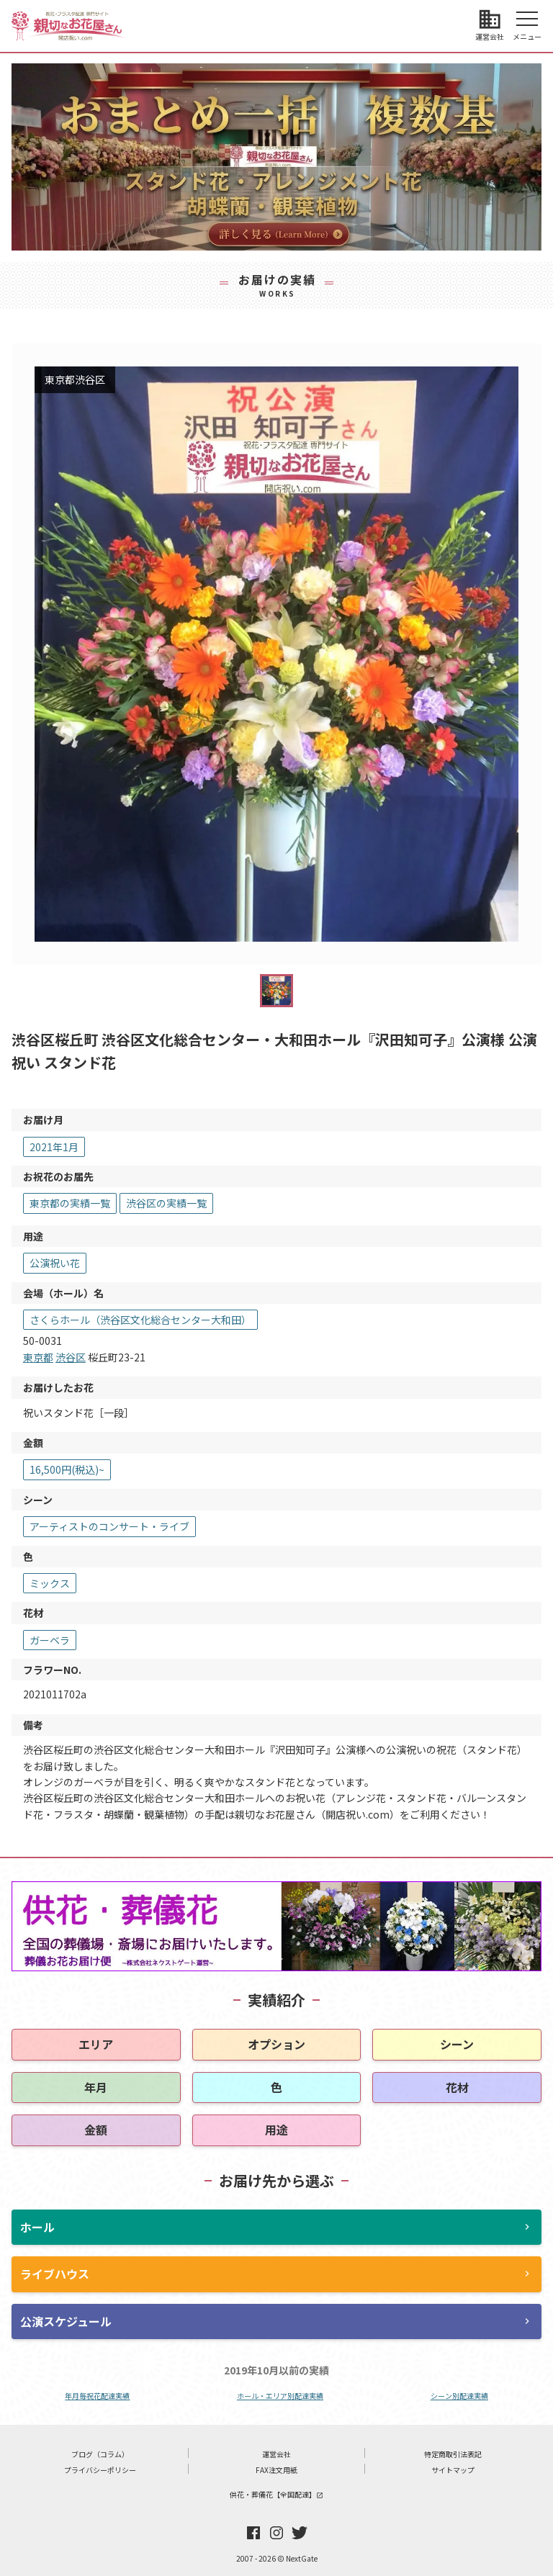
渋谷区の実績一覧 (166, 1203)
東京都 (38, 1357)
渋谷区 (70, 1357)
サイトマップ (453, 2469)
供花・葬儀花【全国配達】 (276, 2494)
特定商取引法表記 (453, 2454)
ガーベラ (50, 1640)
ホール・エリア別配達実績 (280, 2395)
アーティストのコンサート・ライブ (109, 1526)
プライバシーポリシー (100, 2469)
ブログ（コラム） (100, 2454)
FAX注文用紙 (276, 2469)
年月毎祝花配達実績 (97, 2395)
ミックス (50, 1583)
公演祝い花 (55, 1263)
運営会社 (276, 2454)
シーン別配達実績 (459, 2395)
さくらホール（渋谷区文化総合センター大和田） (140, 1319)
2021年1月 (54, 1147)
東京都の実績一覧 (70, 1203)
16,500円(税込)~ (67, 1469)
